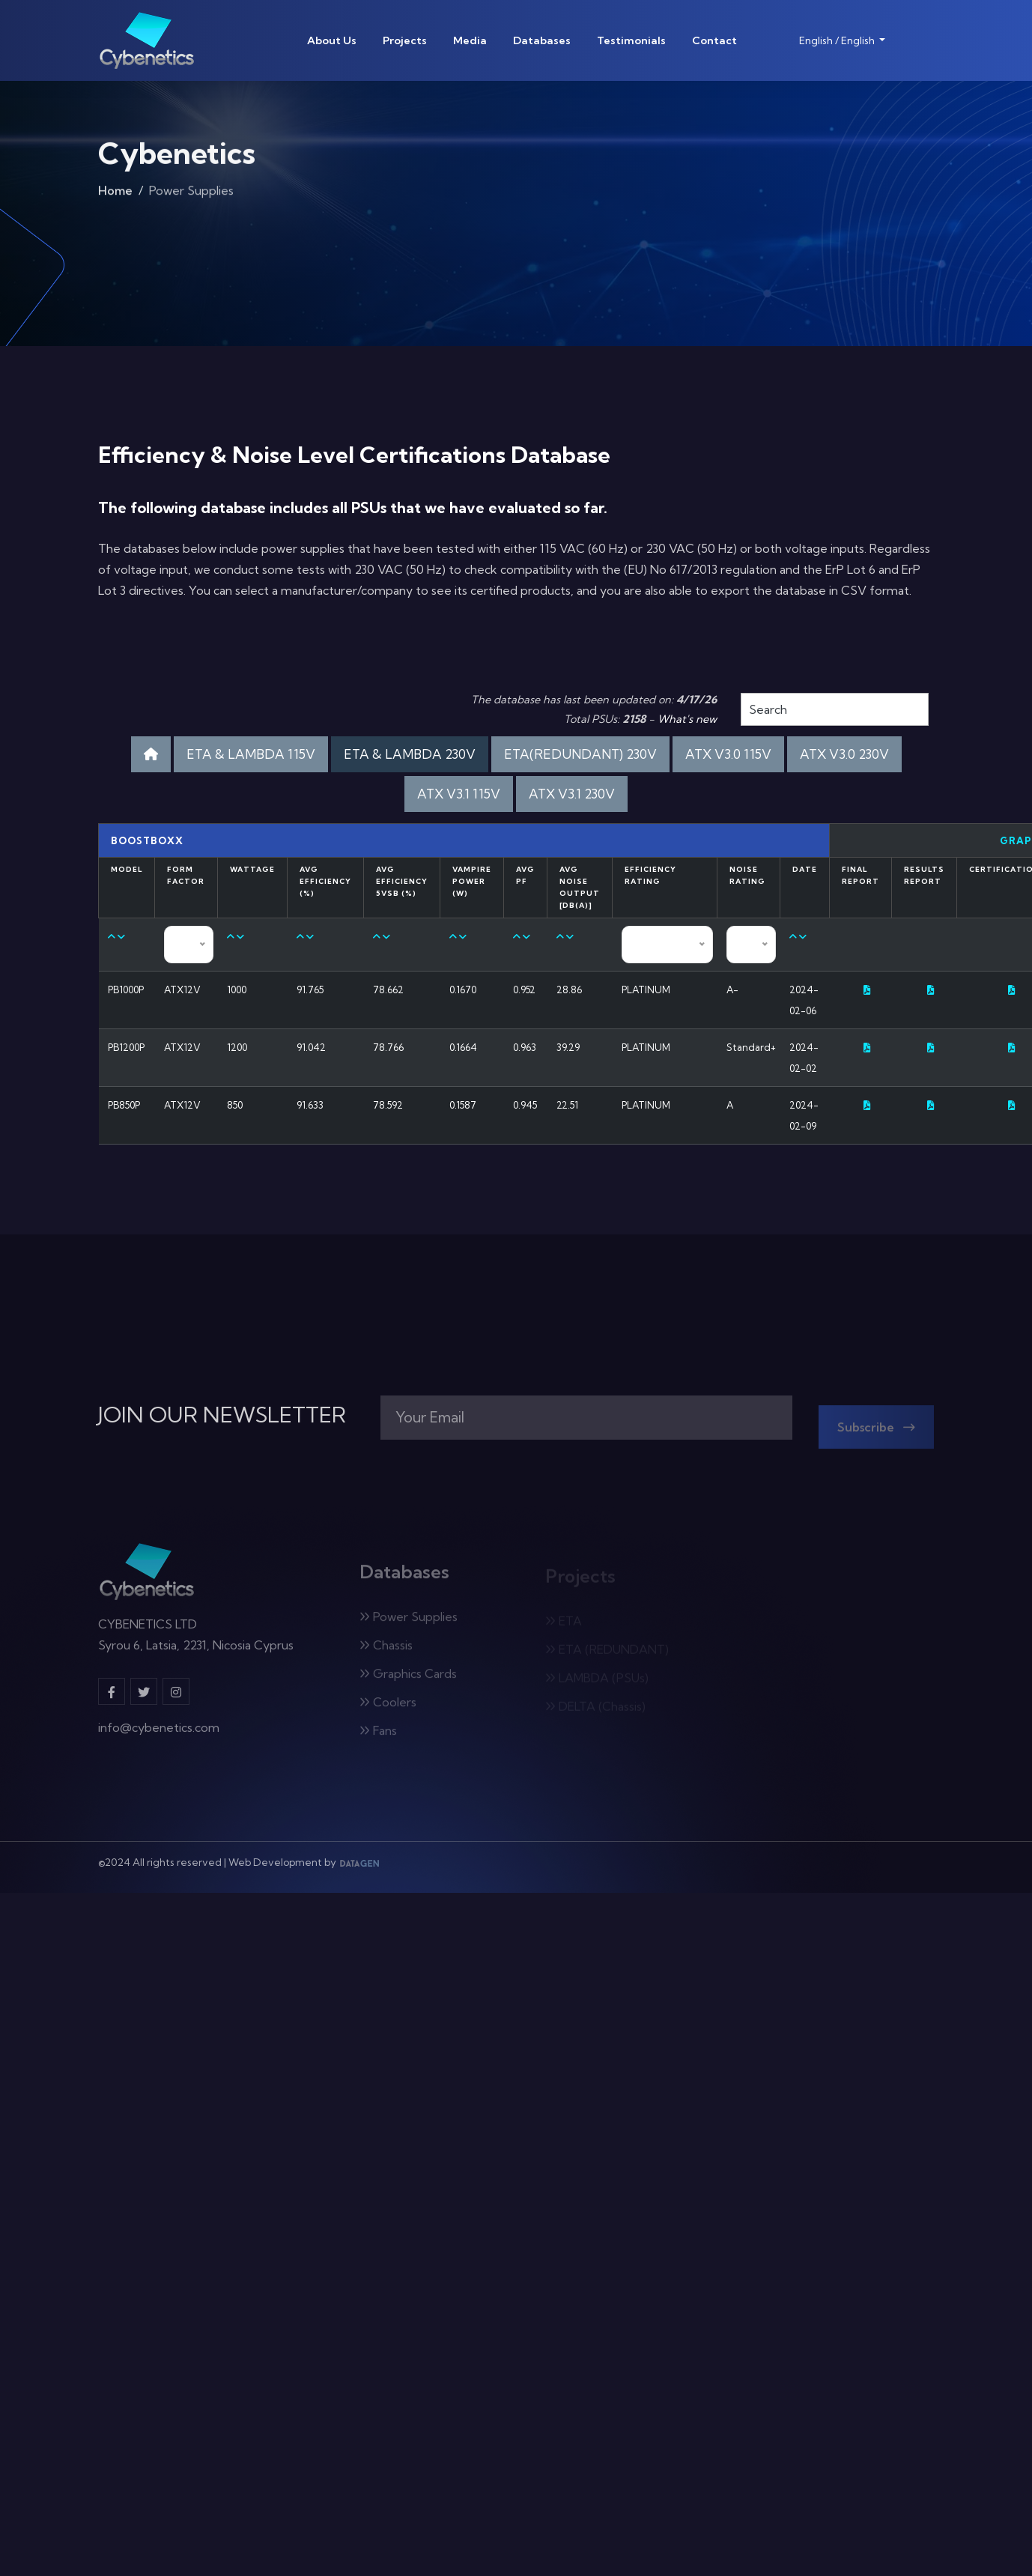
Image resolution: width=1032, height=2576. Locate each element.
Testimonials (631, 40)
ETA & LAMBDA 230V (410, 754)
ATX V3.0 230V (844, 754)
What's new (687, 719)
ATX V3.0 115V (728, 754)
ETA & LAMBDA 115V (250, 754)
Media (470, 40)
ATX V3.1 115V (458, 793)
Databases (542, 40)
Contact (714, 40)
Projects (405, 40)
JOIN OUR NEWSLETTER (222, 1414)
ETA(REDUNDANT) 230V (580, 754)
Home (115, 194)
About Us (331, 40)
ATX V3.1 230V (572, 793)
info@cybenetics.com (158, 1734)
